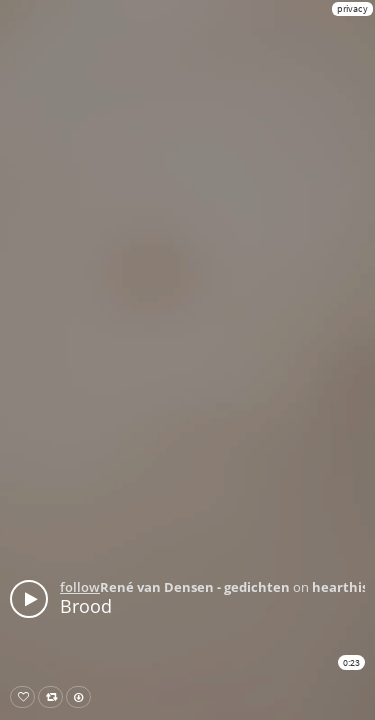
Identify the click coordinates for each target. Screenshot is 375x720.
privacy (352, 8)
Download (82, 697)
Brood (86, 606)
